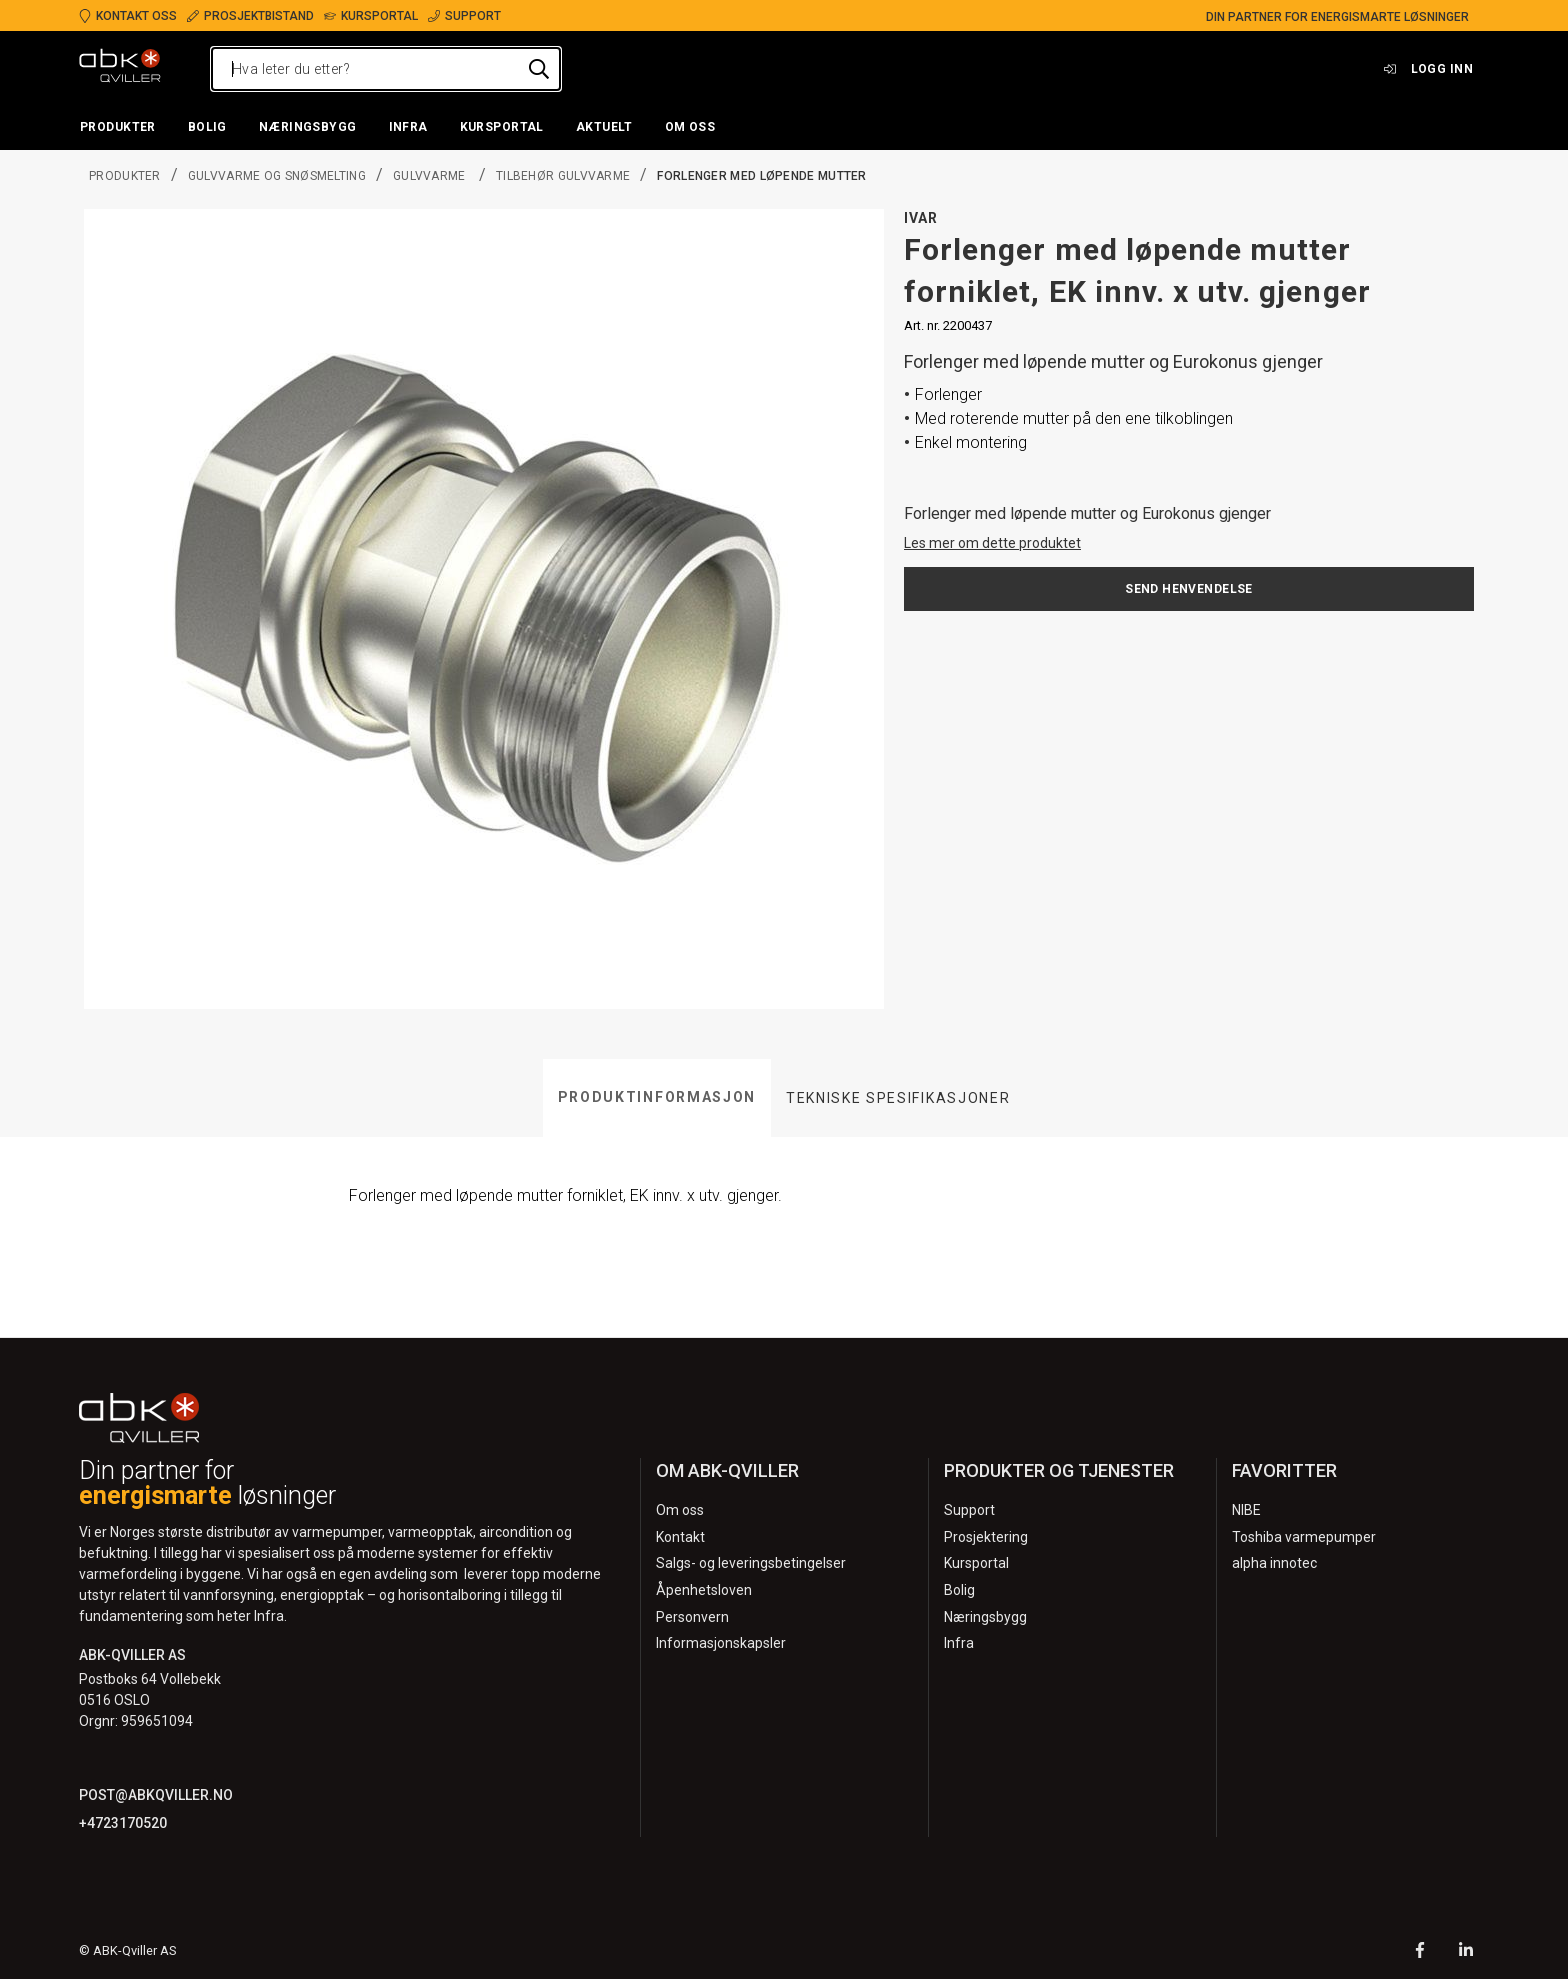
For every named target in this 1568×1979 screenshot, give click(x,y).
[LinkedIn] (1466, 1952)
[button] (118, 128)
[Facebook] (1420, 1952)
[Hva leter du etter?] (386, 69)
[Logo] (120, 69)
